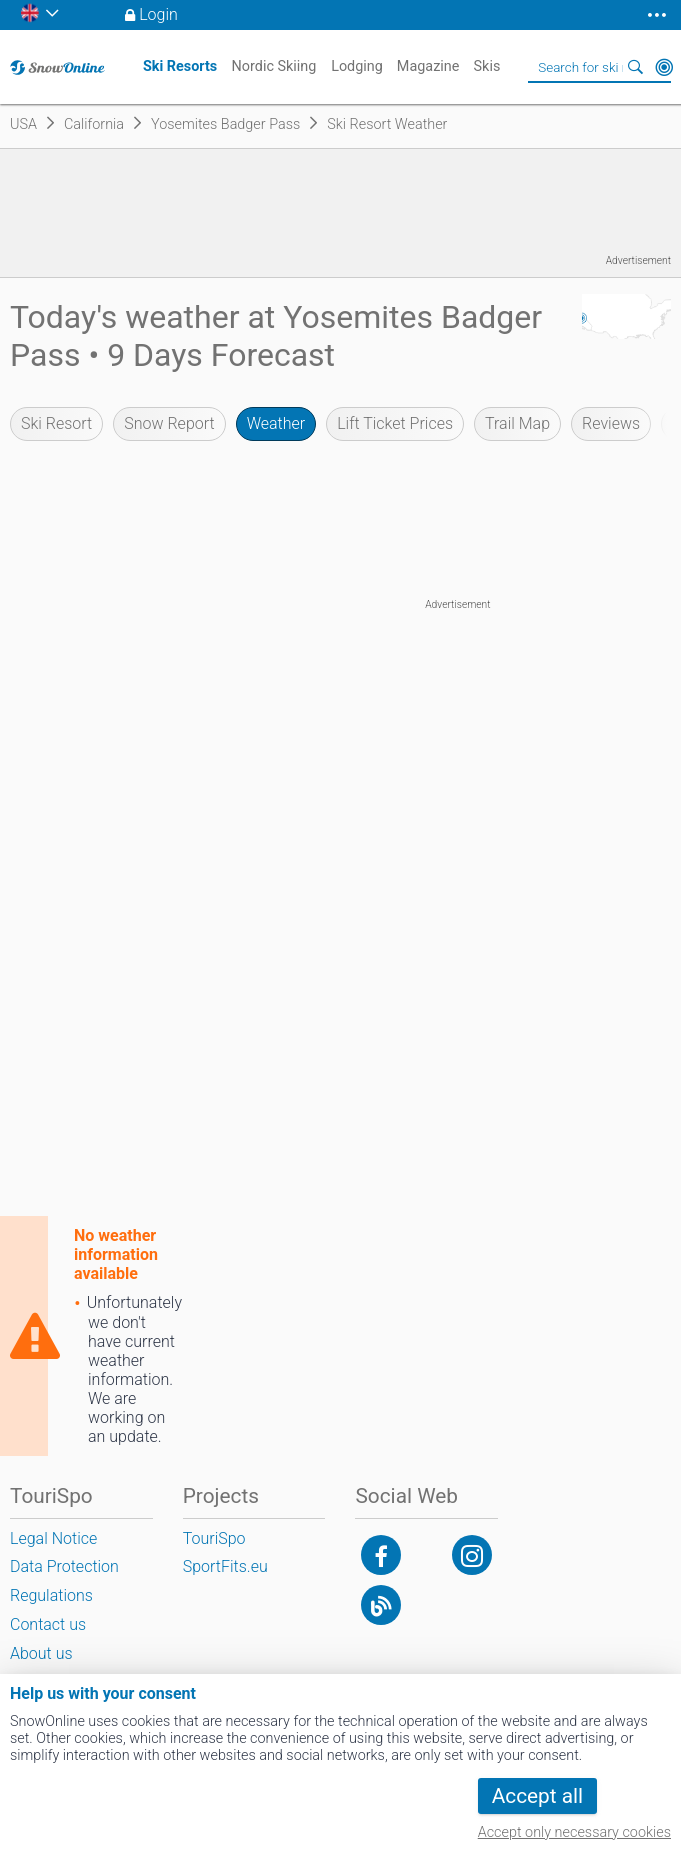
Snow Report (169, 423)
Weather (276, 423)
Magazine (428, 66)
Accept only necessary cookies (574, 1832)
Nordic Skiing (274, 66)
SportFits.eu (225, 1566)
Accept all (537, 1796)
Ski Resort (56, 423)
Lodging (357, 66)
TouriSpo (214, 1538)
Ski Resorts (180, 66)
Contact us (48, 1624)
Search (636, 67)
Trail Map (517, 423)
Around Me (664, 67)
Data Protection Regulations (64, 1581)
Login (158, 14)
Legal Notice (53, 1538)
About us (41, 1653)
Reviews (611, 423)
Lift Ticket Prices (395, 423)
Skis (487, 66)
